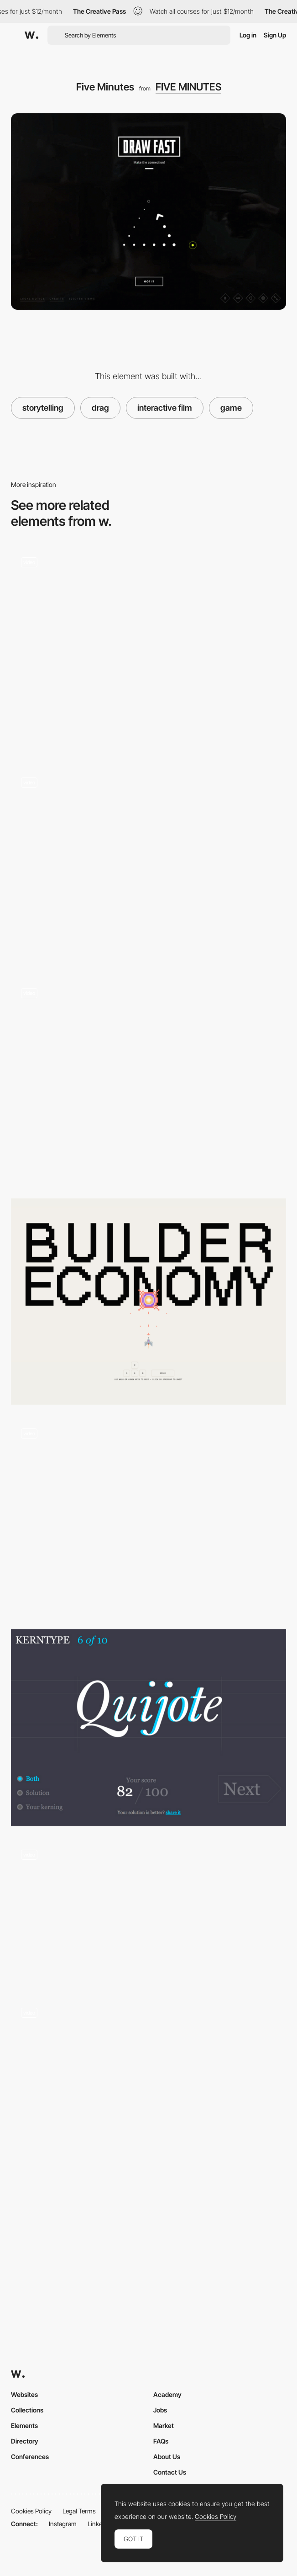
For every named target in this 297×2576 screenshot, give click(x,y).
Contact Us (169, 2472)
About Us (166, 2456)
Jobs (160, 2410)
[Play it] (148, 1081)
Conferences (30, 2456)
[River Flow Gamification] (148, 865)
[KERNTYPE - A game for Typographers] (148, 1727)
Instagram (63, 2524)
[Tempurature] (148, 650)
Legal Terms (79, 2511)
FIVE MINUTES (188, 87)
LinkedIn (99, 2524)
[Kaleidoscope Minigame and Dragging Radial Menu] (148, 2096)
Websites (24, 2394)
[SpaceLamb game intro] (148, 1912)
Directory (24, 2441)
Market (163, 2425)
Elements (24, 2425)
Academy (167, 2394)
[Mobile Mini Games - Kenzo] (148, 1516)
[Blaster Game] (148, 1301)
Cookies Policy (31, 2511)
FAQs (160, 2441)
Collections (27, 2410)
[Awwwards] (31, 35)
